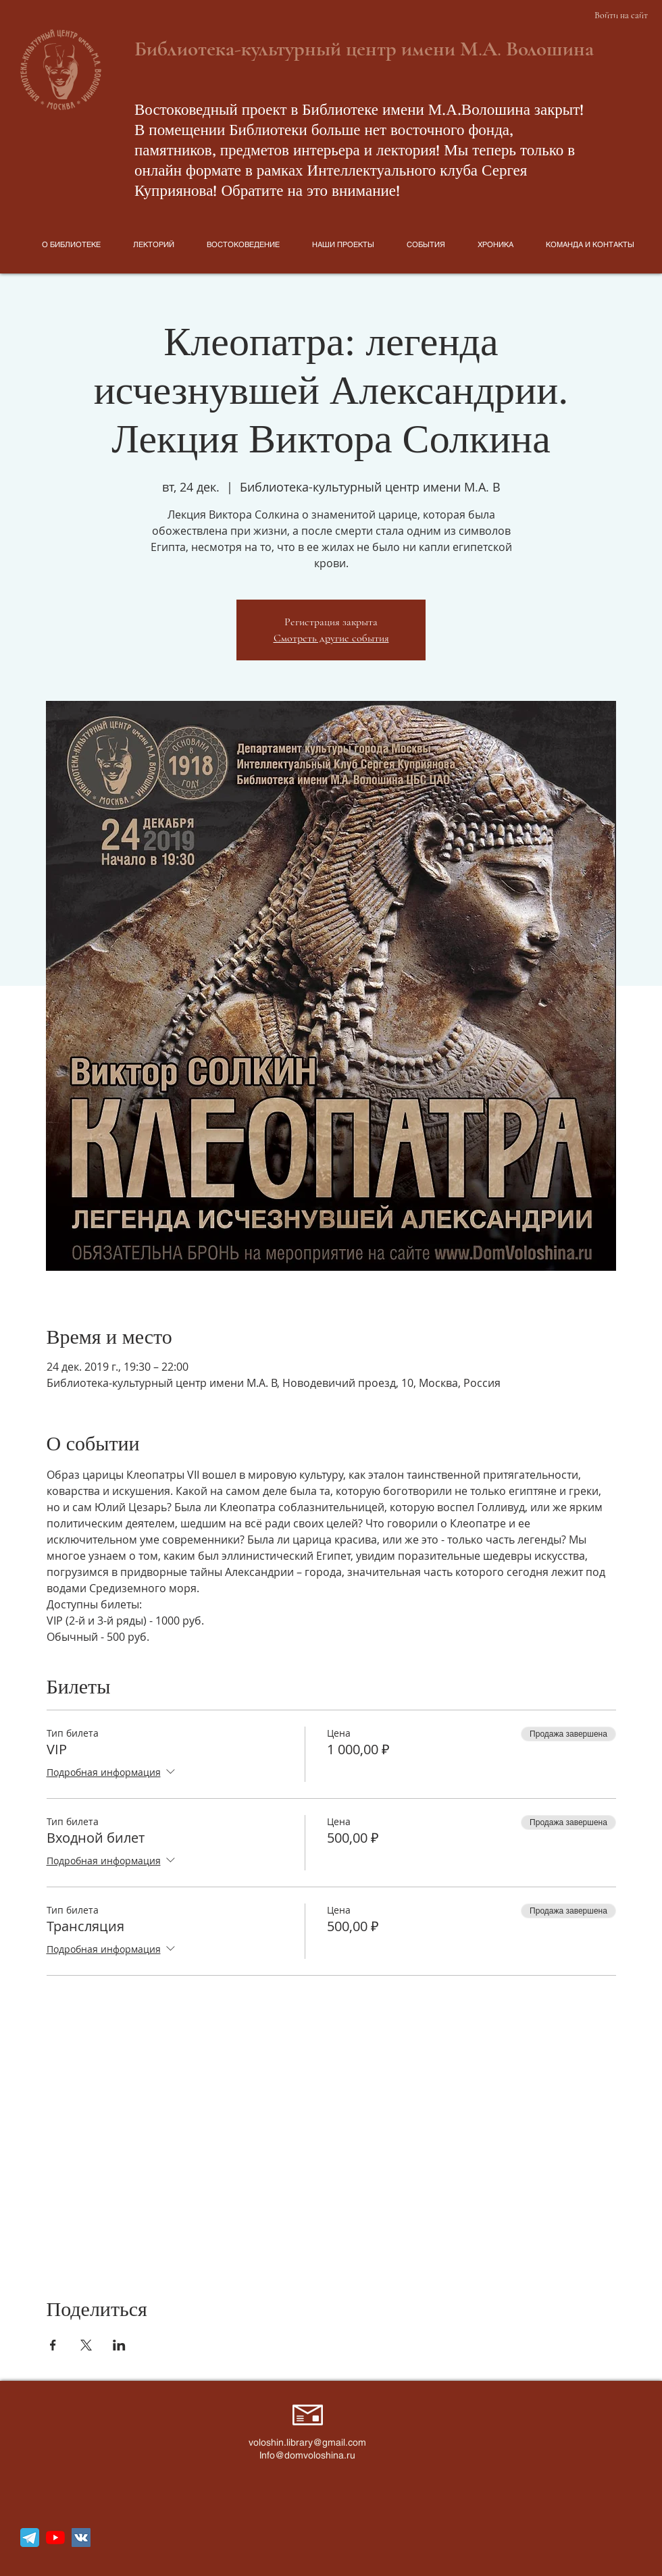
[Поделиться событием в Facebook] (53, 2345)
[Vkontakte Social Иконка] (81, 2537)
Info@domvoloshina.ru (307, 2455)
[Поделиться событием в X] (86, 2345)
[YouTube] (55, 2537)
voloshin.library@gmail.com (307, 2442)
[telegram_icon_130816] (29, 2537)
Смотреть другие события (331, 638)
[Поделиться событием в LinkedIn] (119, 2345)
